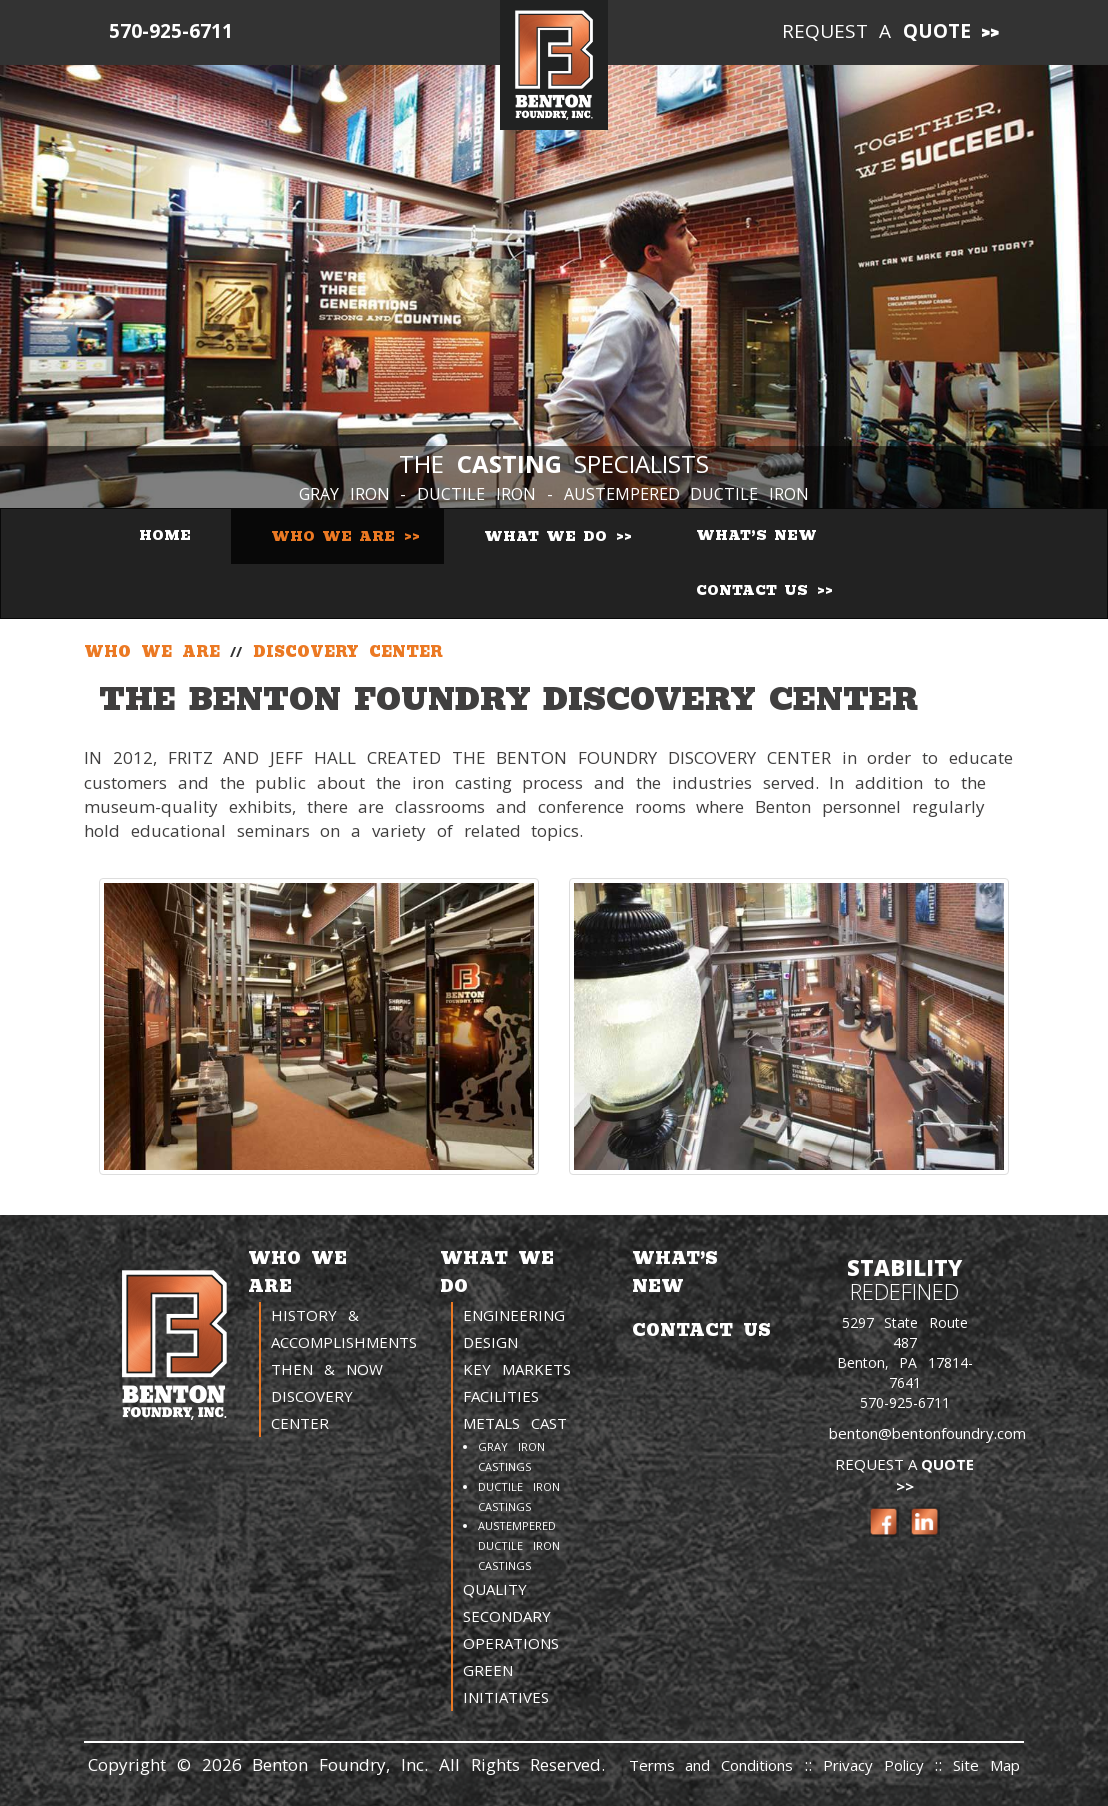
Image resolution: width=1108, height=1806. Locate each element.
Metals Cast (515, 1423)
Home (165, 535)
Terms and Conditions (711, 1765)
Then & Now (327, 1369)
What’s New (756, 535)
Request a (877, 31)
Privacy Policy (879, 1765)
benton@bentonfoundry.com (927, 1433)
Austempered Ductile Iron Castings (519, 1545)
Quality (495, 1589)
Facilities (501, 1396)
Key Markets (517, 1369)
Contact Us (755, 590)
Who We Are (336, 536)
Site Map (986, 1765)
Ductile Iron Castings (519, 1496)
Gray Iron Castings (511, 1456)
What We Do (549, 536)
